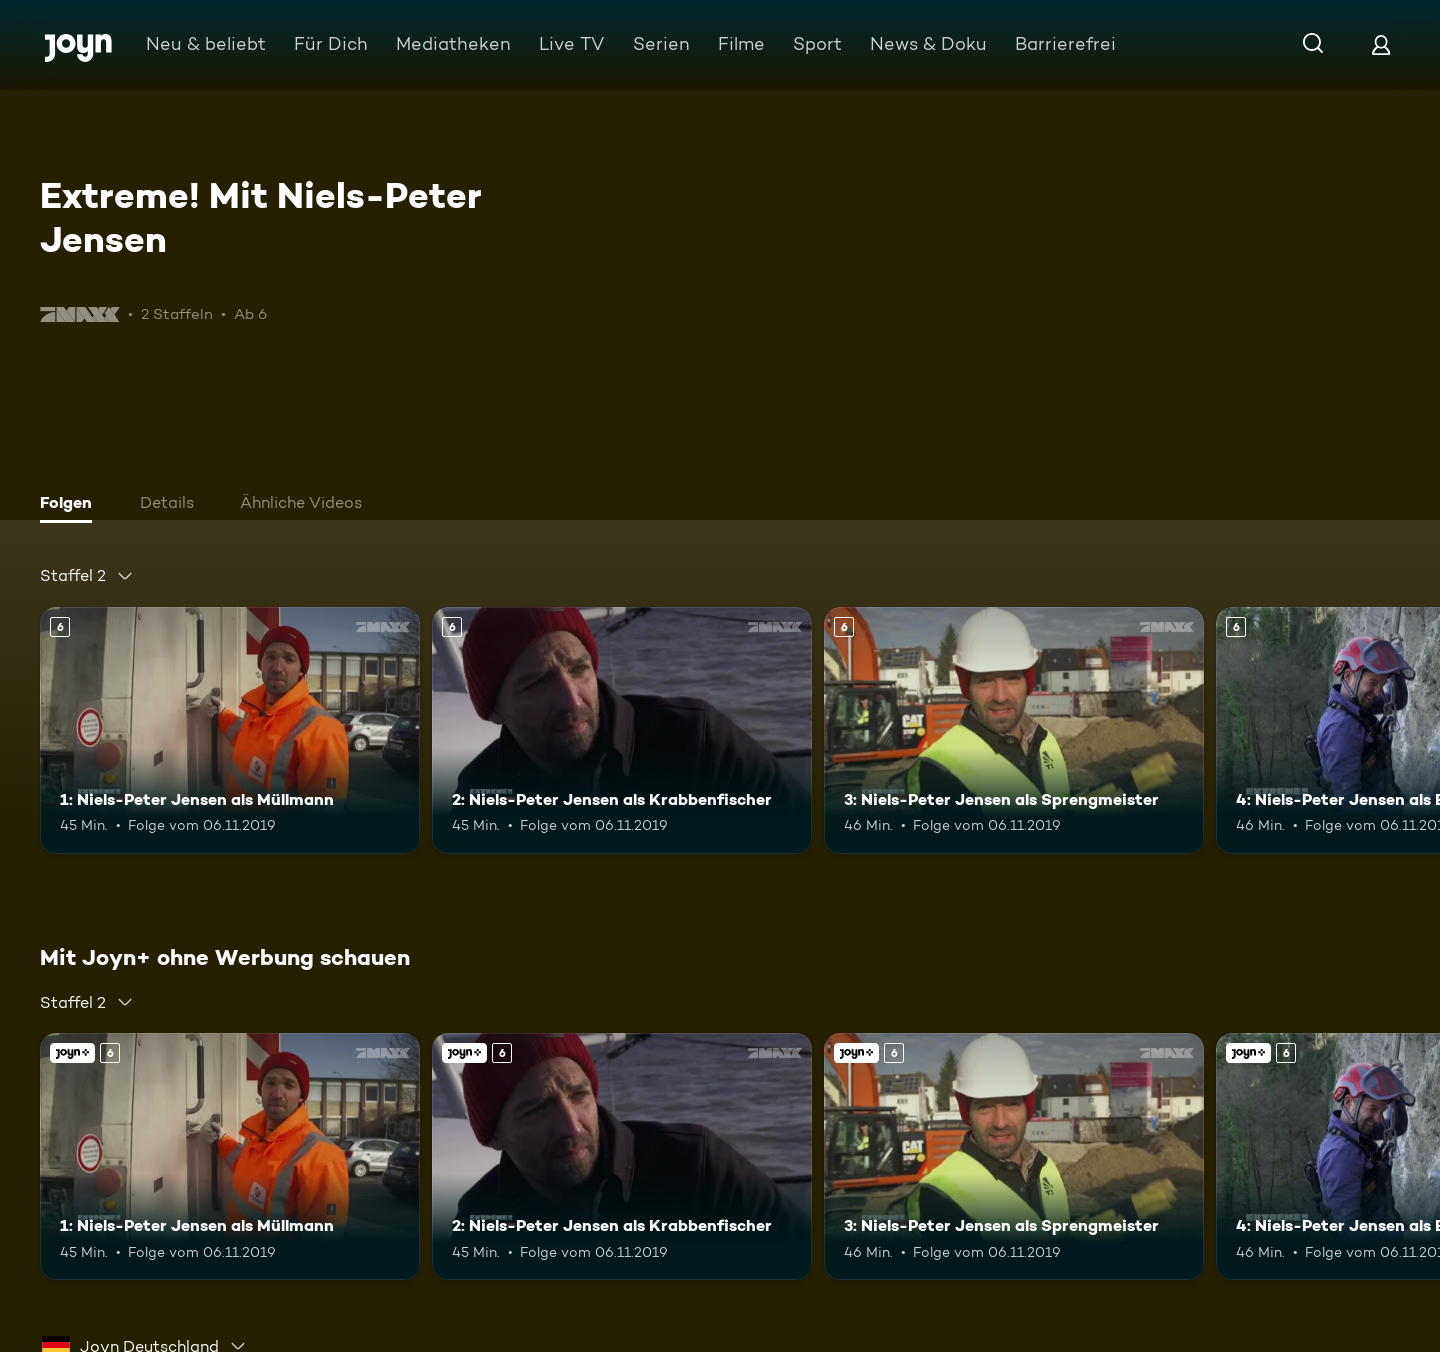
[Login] (1381, 44)
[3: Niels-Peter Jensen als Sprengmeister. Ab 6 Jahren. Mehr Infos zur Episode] (1014, 730)
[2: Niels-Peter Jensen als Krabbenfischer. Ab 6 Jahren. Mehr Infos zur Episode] (622, 730)
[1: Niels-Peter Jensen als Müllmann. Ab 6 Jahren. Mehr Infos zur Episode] (230, 730)
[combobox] (87, 576)
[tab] (71, 505)
